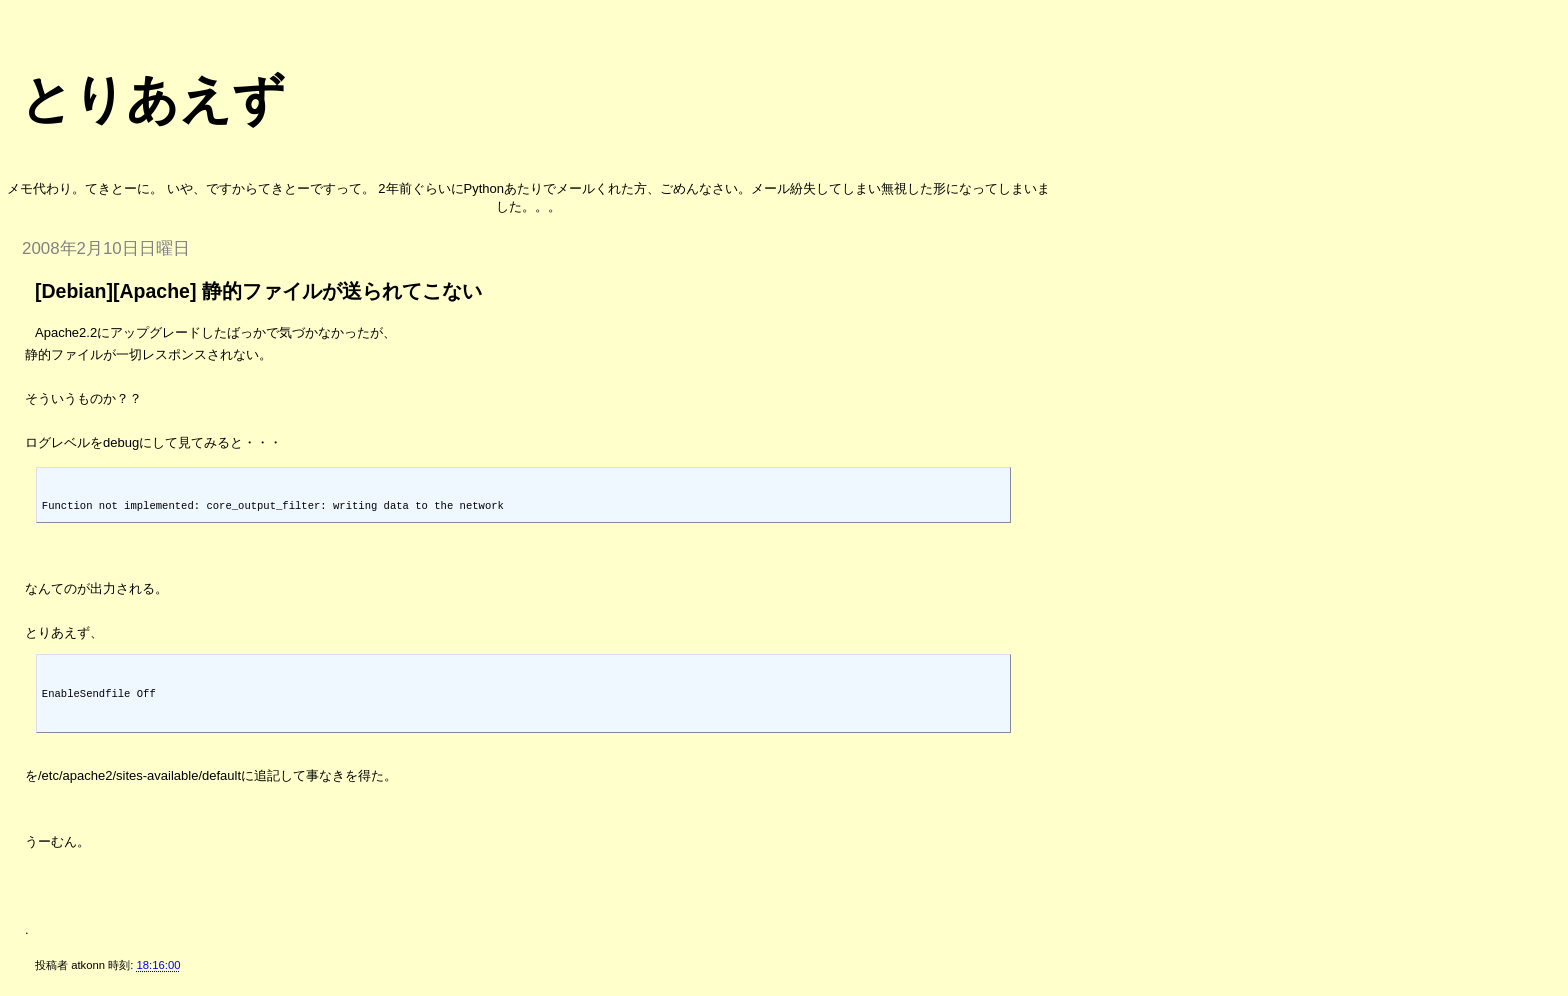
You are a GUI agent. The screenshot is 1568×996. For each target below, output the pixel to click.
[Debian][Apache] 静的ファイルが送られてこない (258, 291)
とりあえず (152, 99)
